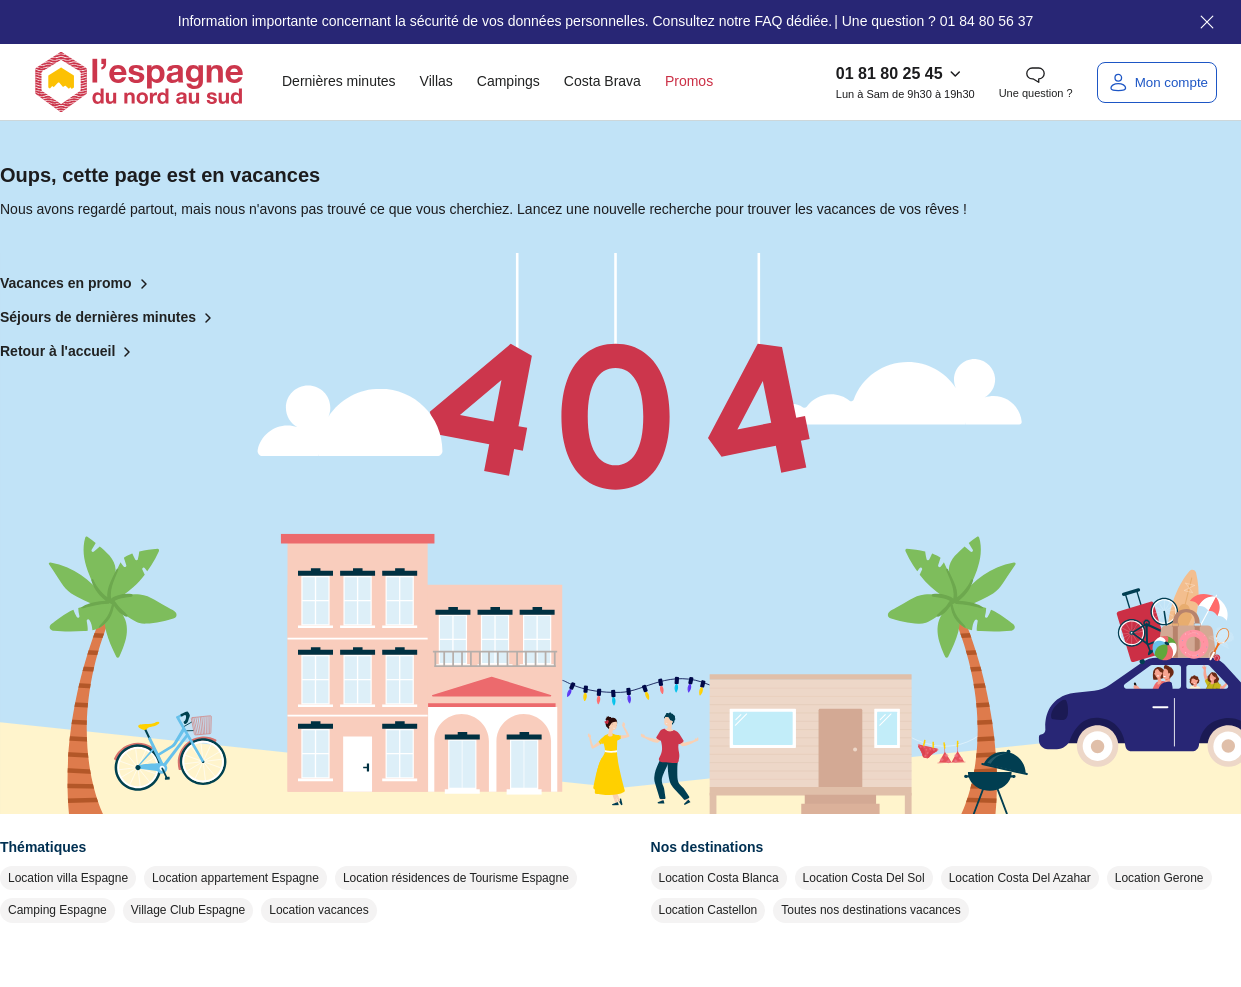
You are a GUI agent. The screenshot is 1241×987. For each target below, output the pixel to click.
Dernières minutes (339, 81)
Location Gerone (1159, 878)
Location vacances (318, 910)
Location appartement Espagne (235, 878)
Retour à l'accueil (69, 352)
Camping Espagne (57, 910)
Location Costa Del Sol (864, 878)
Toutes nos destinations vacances (870, 910)
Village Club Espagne (188, 910)
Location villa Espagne (68, 878)
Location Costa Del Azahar (1020, 878)
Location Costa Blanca (719, 878)
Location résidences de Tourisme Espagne (456, 878)
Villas (436, 81)
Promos (689, 81)
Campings (508, 81)
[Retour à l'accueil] (139, 82)
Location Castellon (708, 910)
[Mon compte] (1157, 82)
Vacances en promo (78, 284)
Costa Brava (602, 81)
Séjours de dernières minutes (110, 318)
